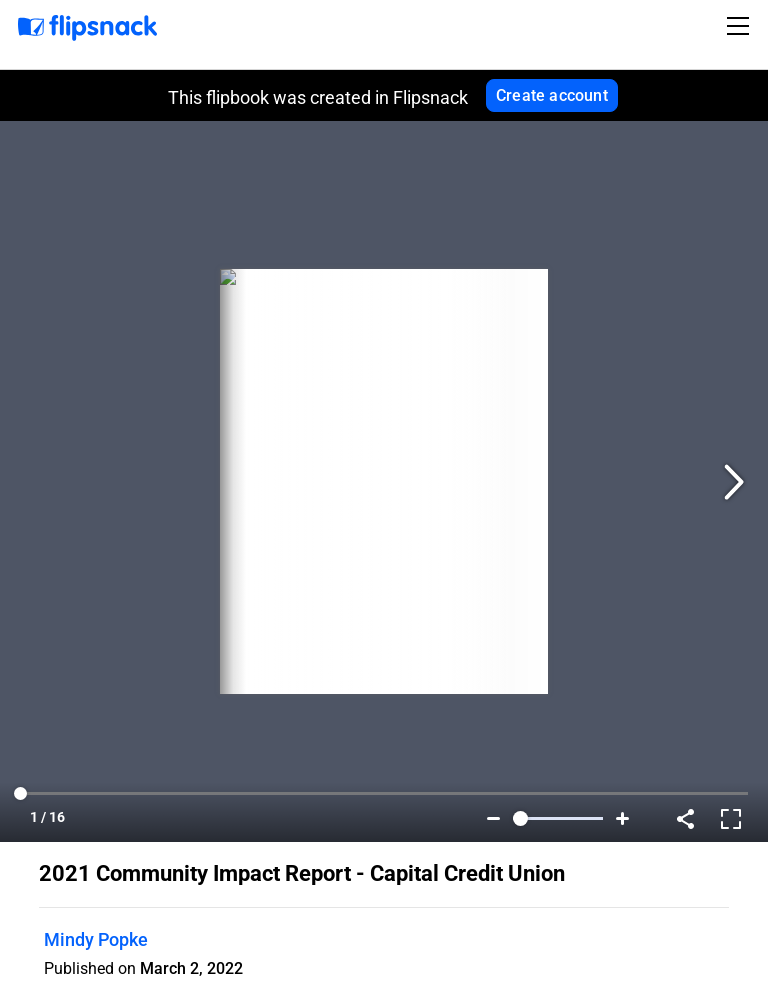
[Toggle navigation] (741, 26)
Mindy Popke (96, 939)
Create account (552, 95)
